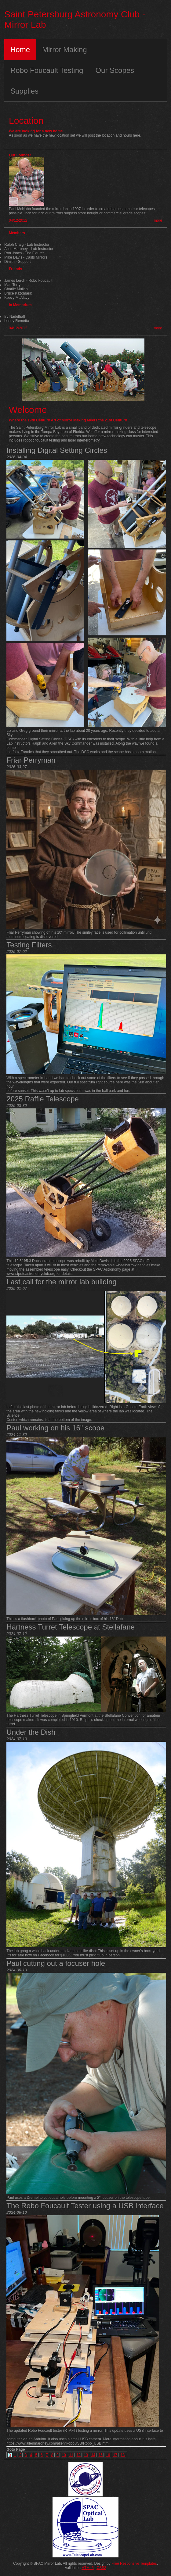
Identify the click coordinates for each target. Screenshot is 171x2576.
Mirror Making (64, 49)
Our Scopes (114, 70)
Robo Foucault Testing (46, 70)
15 (101, 2455)
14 (93, 2455)
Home (20, 49)
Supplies (24, 91)
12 (79, 2455)
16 (108, 2455)
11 (71, 2455)
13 (86, 2455)
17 (115, 2455)
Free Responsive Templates (134, 2563)
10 (64, 2455)
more (158, 220)
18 (123, 2455)
